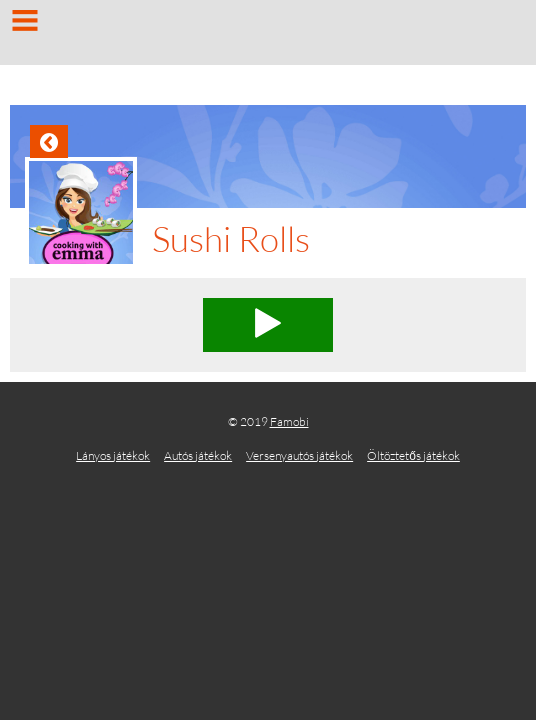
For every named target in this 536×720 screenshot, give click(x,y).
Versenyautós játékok (299, 455)
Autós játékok (198, 455)
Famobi (289, 421)
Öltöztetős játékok (413, 455)
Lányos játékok (113, 455)
